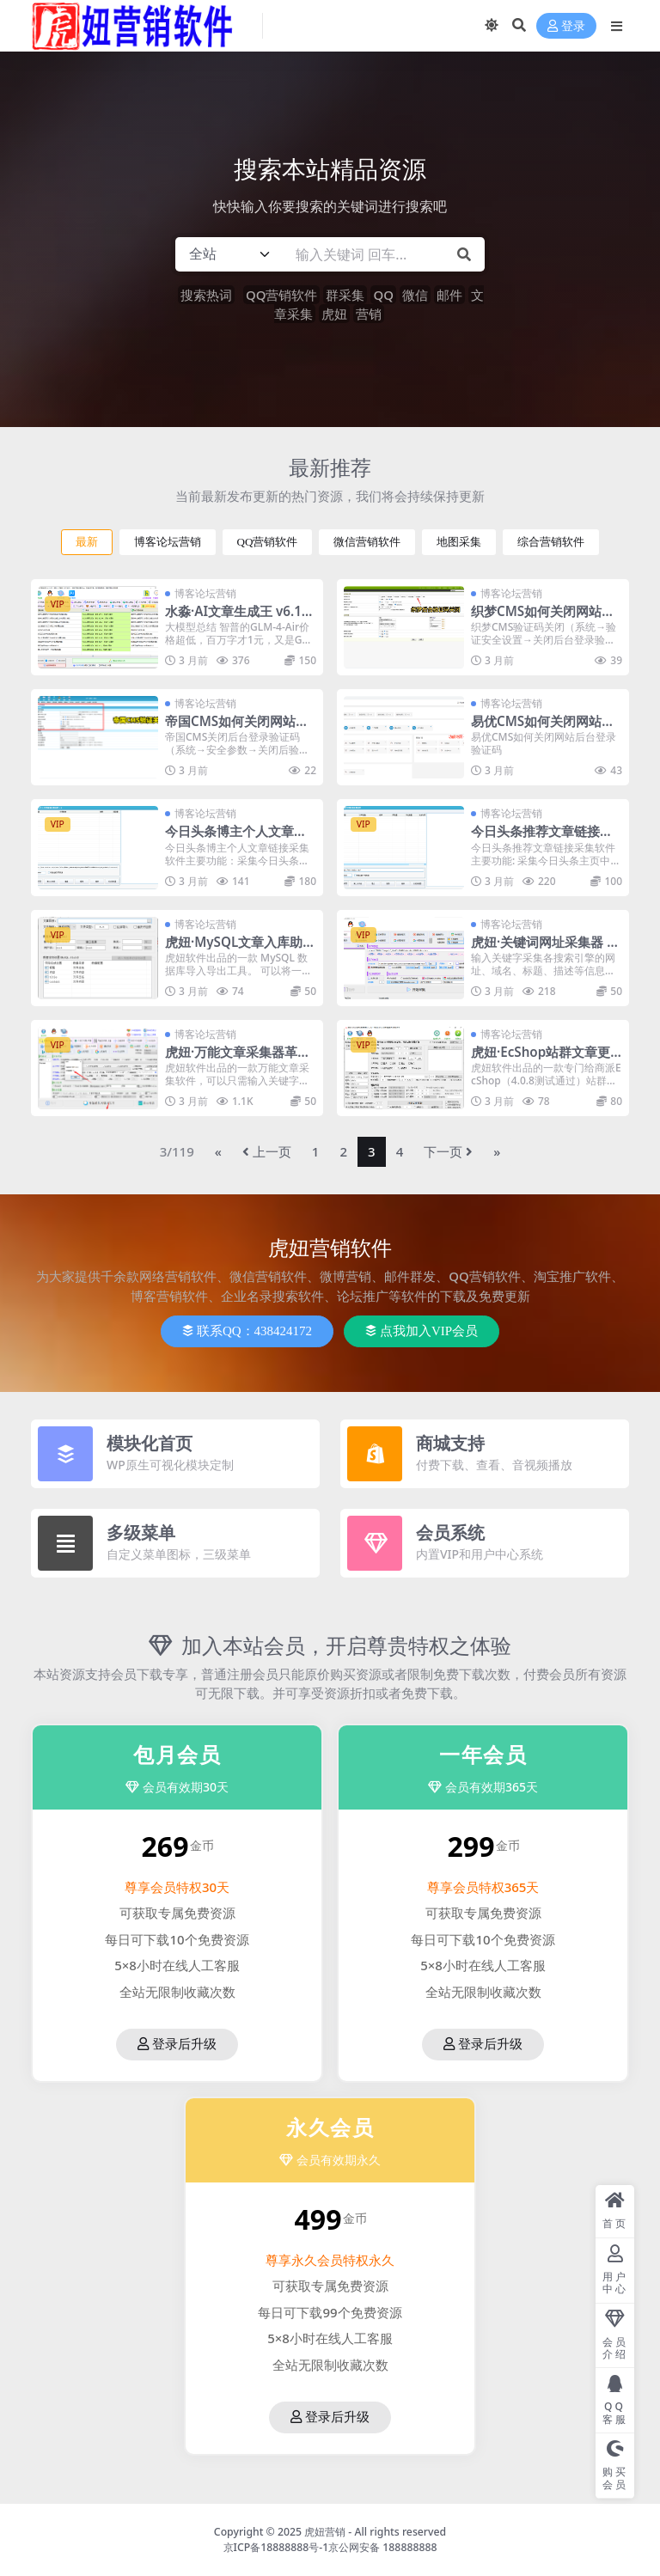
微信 (415, 294)
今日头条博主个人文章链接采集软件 (236, 838)
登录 (566, 26)
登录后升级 (177, 2044)
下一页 (448, 1151)
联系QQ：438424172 (247, 1331)
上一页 (266, 1151)
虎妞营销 (324, 2531)
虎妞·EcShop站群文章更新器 (540, 1059)
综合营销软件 (550, 541)
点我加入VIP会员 (421, 1331)
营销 (369, 313)
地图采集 (459, 541)
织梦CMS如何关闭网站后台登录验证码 (542, 618)
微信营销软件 (366, 541)
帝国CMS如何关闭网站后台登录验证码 (237, 728)
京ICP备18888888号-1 (276, 2547)
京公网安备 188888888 (382, 2547)
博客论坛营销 (167, 541)
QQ (383, 294)
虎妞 (334, 313)
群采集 (345, 294)
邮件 (449, 294)
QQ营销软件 (282, 294)
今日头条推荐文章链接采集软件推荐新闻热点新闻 (542, 838)
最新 (87, 541)
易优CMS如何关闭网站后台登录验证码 (542, 728)
